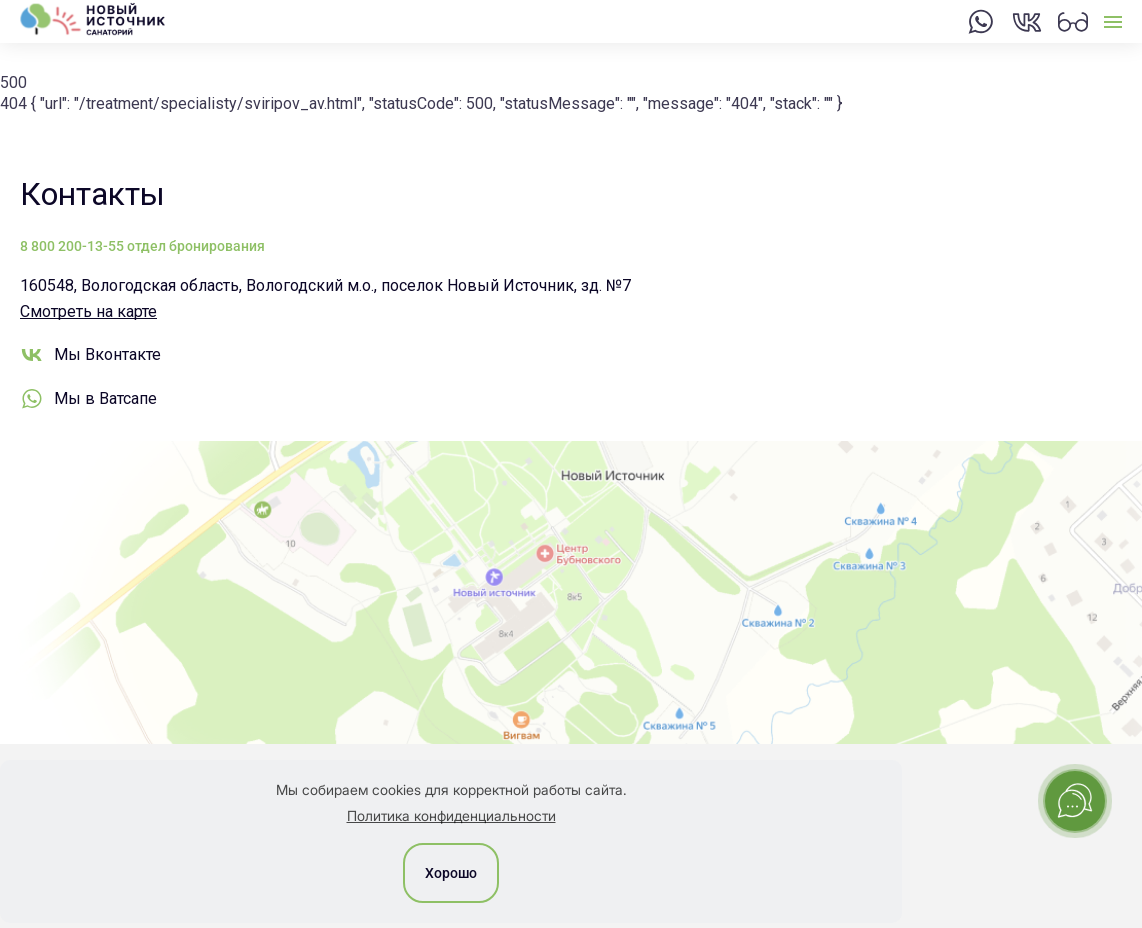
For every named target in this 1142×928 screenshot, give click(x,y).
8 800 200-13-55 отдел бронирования (142, 246)
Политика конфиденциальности (451, 815)
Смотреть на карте (88, 311)
